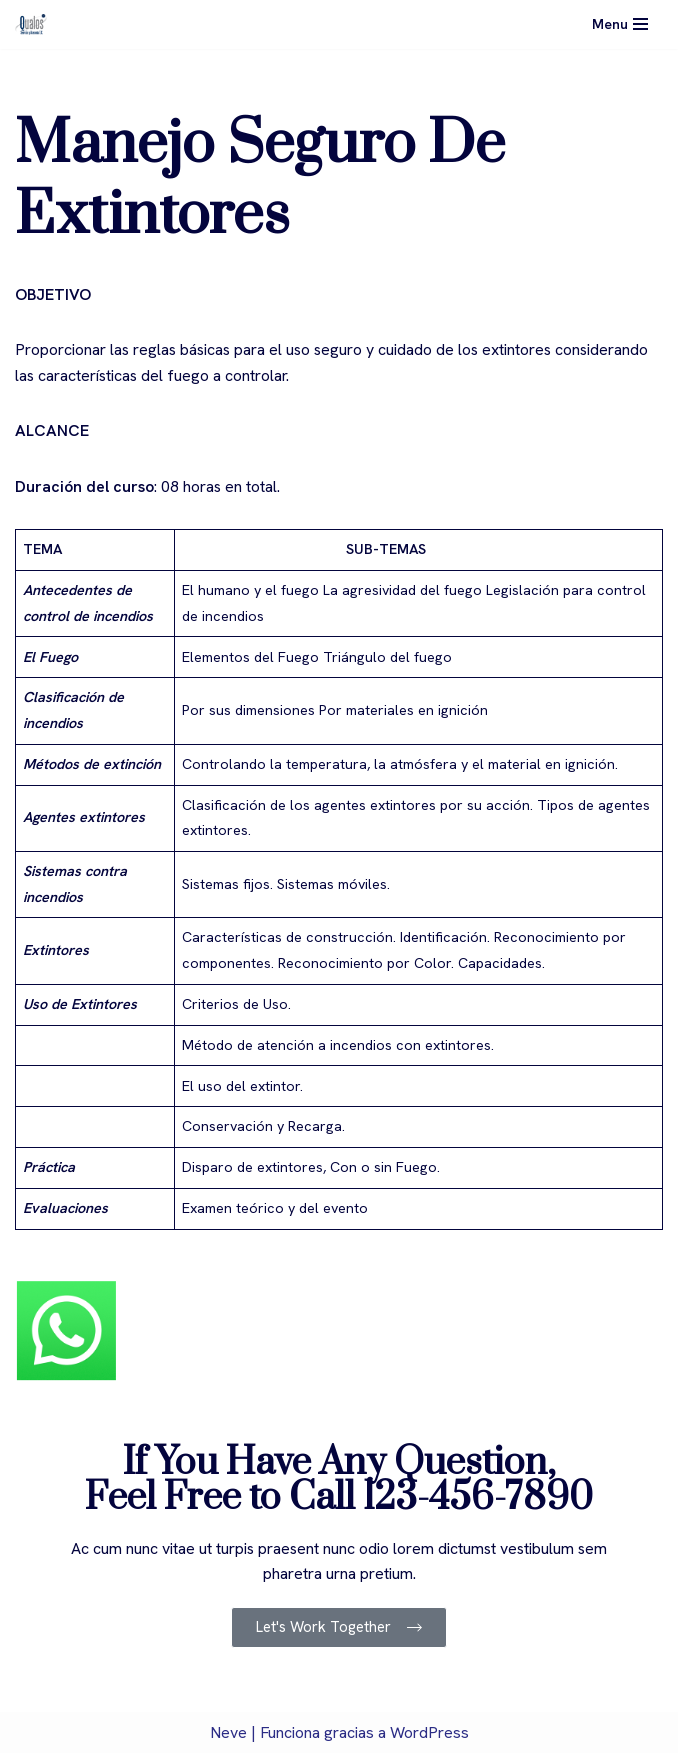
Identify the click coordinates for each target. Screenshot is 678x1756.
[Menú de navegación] (620, 24)
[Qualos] (31, 24)
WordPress (429, 1734)
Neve (228, 1734)
